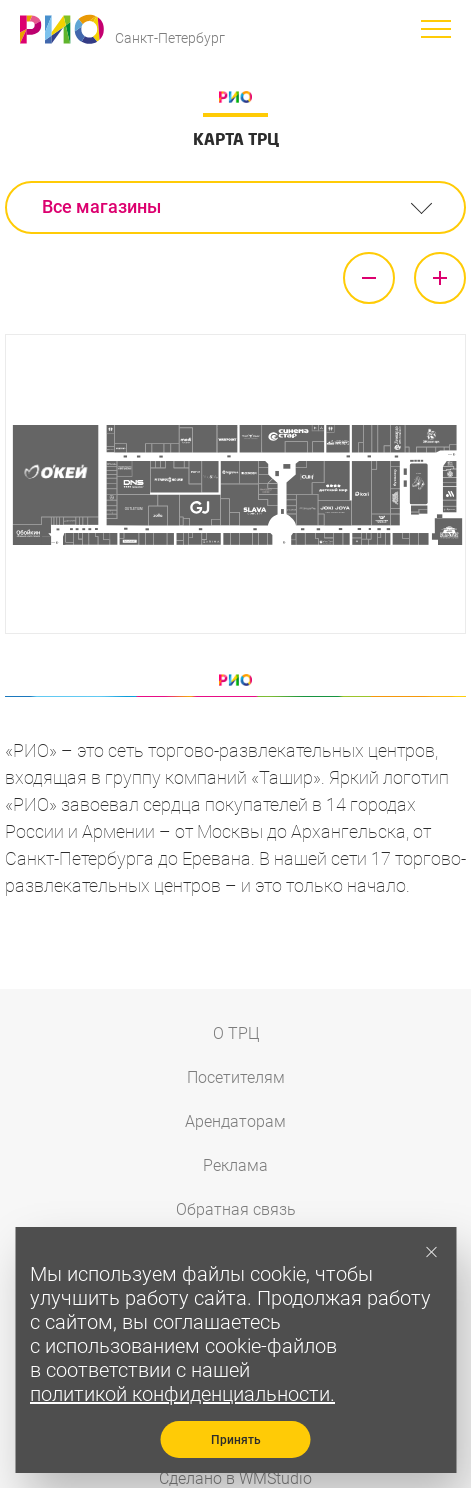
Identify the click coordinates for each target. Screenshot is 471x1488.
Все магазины (101, 206)
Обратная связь (236, 1209)
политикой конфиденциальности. (182, 1394)
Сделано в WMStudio (235, 1478)
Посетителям (236, 1077)
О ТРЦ (236, 1033)
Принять (236, 1440)
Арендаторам (235, 1121)
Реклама (235, 1165)
